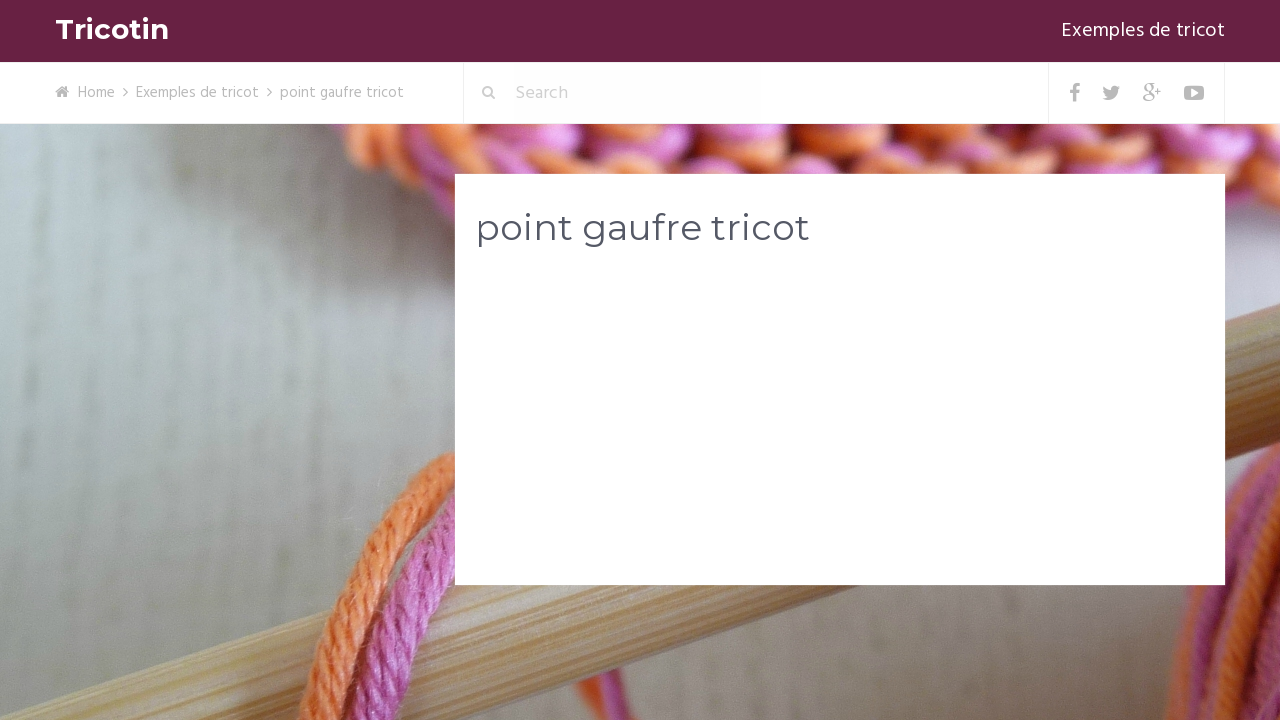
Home (96, 93)
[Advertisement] (840, 421)
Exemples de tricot (1143, 31)
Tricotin (112, 29)
